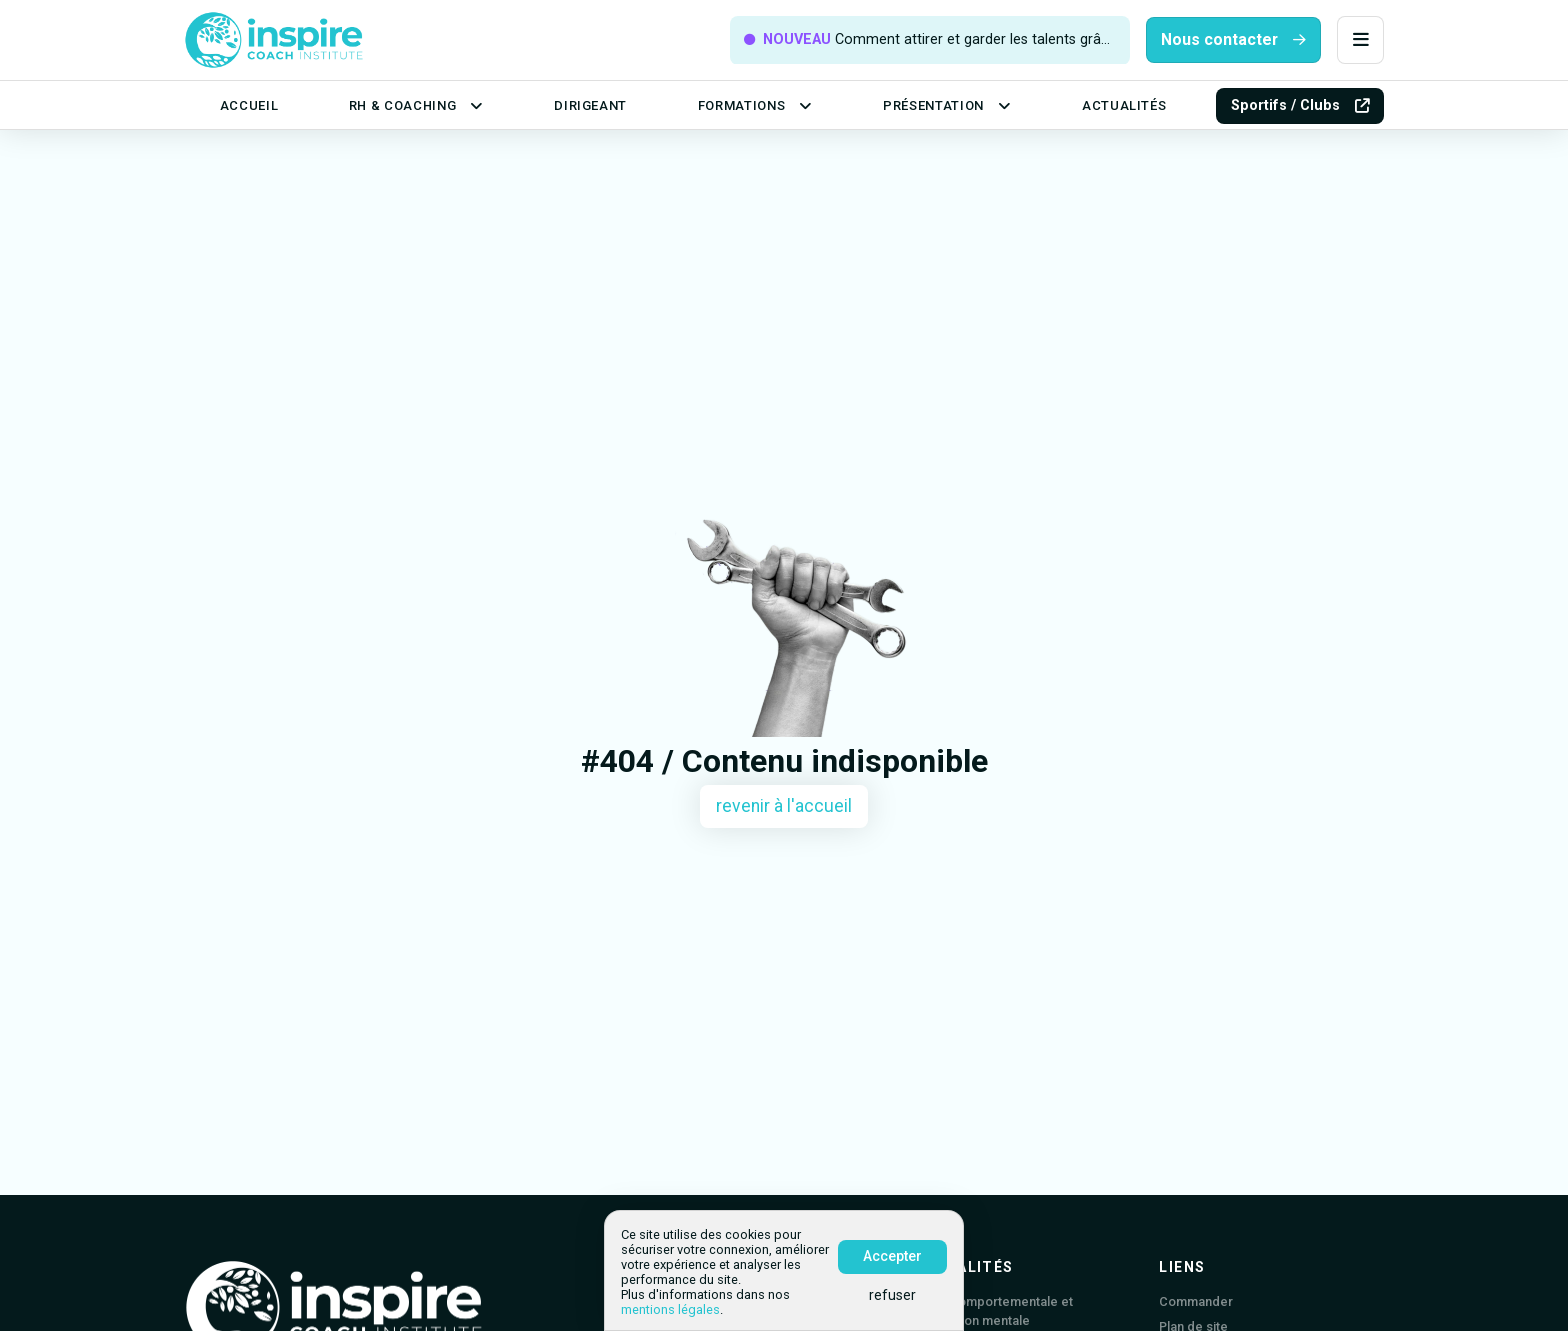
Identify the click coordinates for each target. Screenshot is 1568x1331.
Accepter (892, 1256)
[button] (1360, 40)
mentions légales (670, 1309)
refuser (892, 1295)
